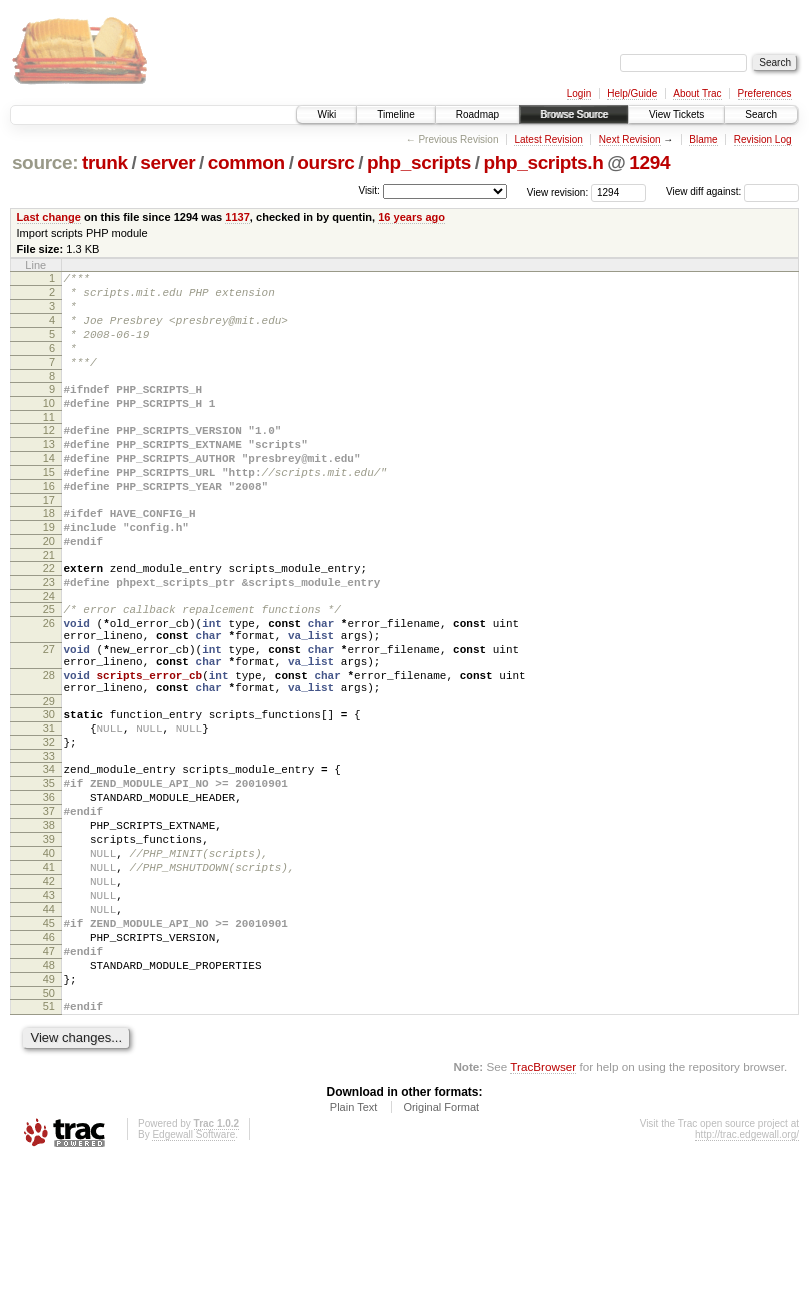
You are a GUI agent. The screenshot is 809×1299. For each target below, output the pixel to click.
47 (49, 1077)
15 (49, 508)
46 (49, 1060)
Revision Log (763, 139)
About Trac (697, 93)
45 (49, 1043)
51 (49, 1141)
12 (49, 457)
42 (49, 992)
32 (49, 826)
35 (49, 873)
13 (49, 474)
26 (49, 683)
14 (49, 491)
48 (49, 1094)
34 (49, 856)
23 (49, 636)
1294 (649, 162)
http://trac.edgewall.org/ (747, 1272)
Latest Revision (548, 139)
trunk (105, 162)
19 (49, 572)
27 (49, 715)
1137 (237, 217)
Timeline (395, 114)
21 (49, 606)
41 (49, 975)
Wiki (326, 114)
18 (49, 555)
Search (761, 114)
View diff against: (732, 191)
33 (49, 843)
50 (49, 1128)
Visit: (369, 190)
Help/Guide (632, 93)
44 (49, 1026)
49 (49, 1111)
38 (49, 924)
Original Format (441, 1245)
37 (49, 907)
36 (49, 890)
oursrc (325, 162)
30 (49, 792)
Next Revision (630, 139)
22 (49, 619)
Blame (703, 139)
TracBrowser (543, 1204)
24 (49, 653)
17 (49, 542)
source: (45, 162)
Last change (49, 217)
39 (49, 941)
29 (49, 779)
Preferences (765, 93)
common (246, 162)
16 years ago (411, 217)
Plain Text (354, 1245)
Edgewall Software (193, 1272)
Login (579, 93)
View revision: (558, 191)
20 (49, 589)
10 (49, 427)
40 (49, 958)
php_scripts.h (543, 162)
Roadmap (477, 114)
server (167, 162)
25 (49, 666)
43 (49, 1009)
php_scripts (419, 162)
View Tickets (676, 114)
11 (49, 444)
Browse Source (574, 114)
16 (49, 525)
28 (49, 747)
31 (49, 809)
